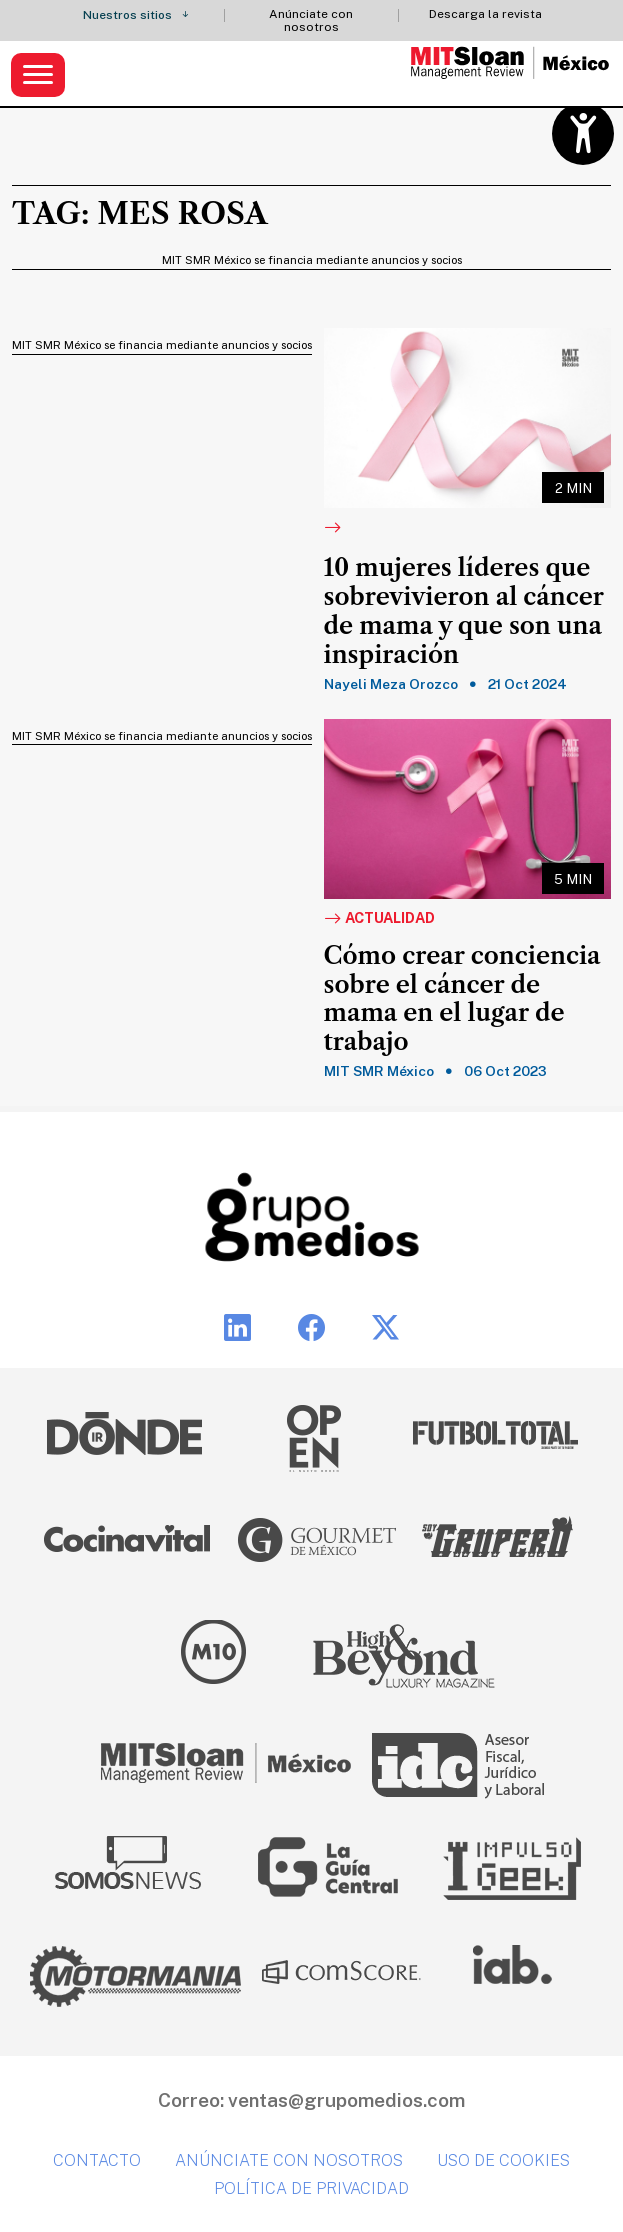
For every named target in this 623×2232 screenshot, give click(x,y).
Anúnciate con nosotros (311, 21)
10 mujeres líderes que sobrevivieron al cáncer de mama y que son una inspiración (464, 611)
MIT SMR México (379, 1071)
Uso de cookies (503, 2160)
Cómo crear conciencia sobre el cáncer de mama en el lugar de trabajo (462, 999)
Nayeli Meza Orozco (391, 684)
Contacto (97, 2160)
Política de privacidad (311, 2188)
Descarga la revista (485, 14)
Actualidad (379, 919)
